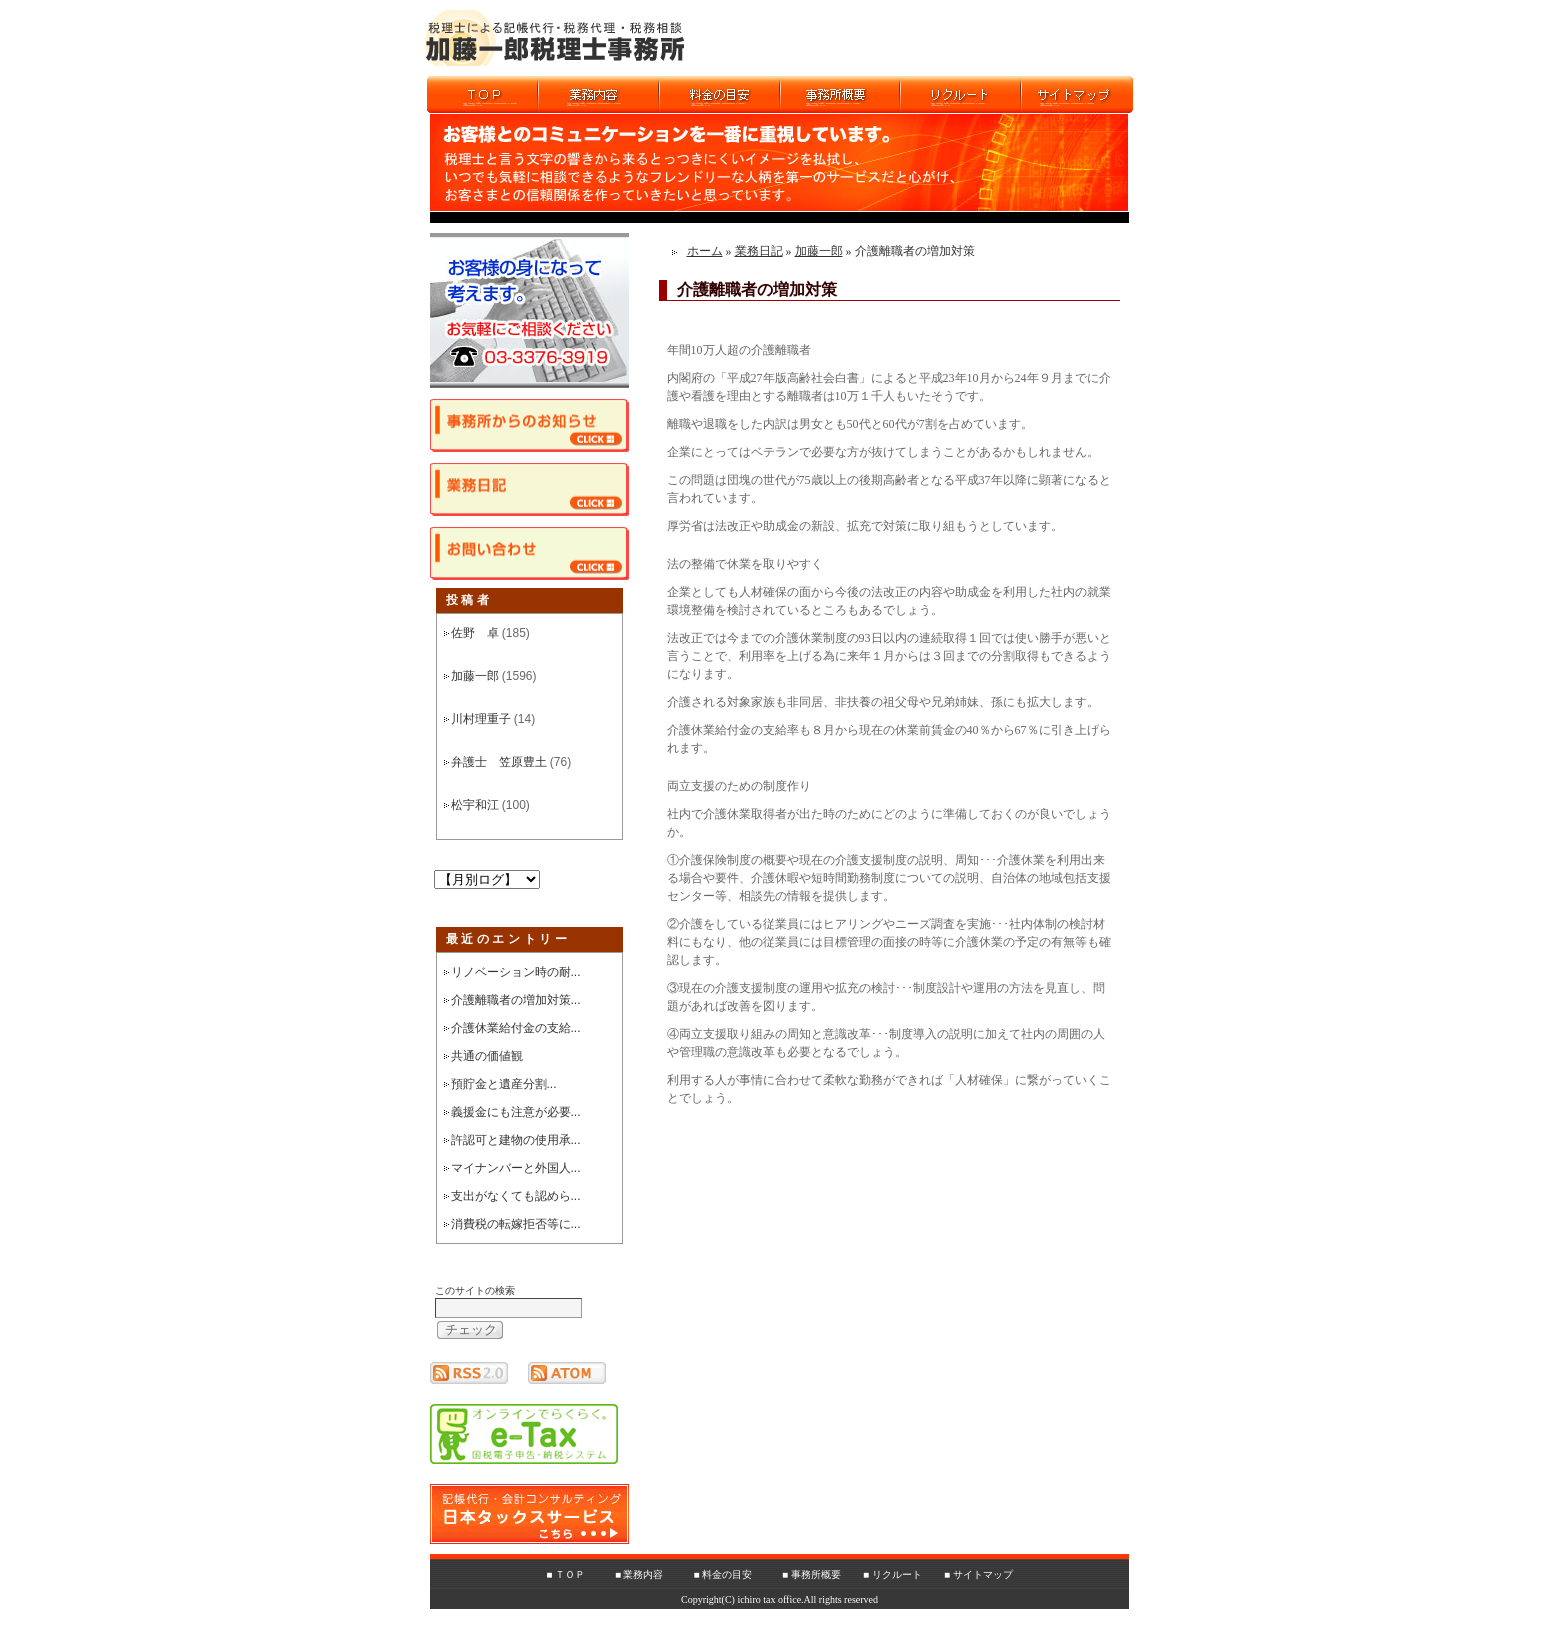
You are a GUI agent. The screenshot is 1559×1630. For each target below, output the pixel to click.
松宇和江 (475, 805)
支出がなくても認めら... (516, 1196)
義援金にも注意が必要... (516, 1112)
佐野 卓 (475, 633)
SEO (849, 1622)
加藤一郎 (475, 676)
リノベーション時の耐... (516, 972)
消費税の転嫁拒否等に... (516, 1224)
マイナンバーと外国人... (516, 1168)
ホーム (705, 251)
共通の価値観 (487, 1056)
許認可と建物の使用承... (516, 1140)
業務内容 (643, 1574)
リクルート (897, 1574)
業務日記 (759, 251)
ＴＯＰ (570, 1574)
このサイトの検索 (475, 1290)
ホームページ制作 (790, 1622)
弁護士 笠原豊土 (499, 762)
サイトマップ (983, 1574)
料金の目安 (727, 1574)
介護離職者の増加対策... (516, 1000)
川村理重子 (481, 719)
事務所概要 (816, 1574)
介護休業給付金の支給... (516, 1028)
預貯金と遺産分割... (504, 1084)
